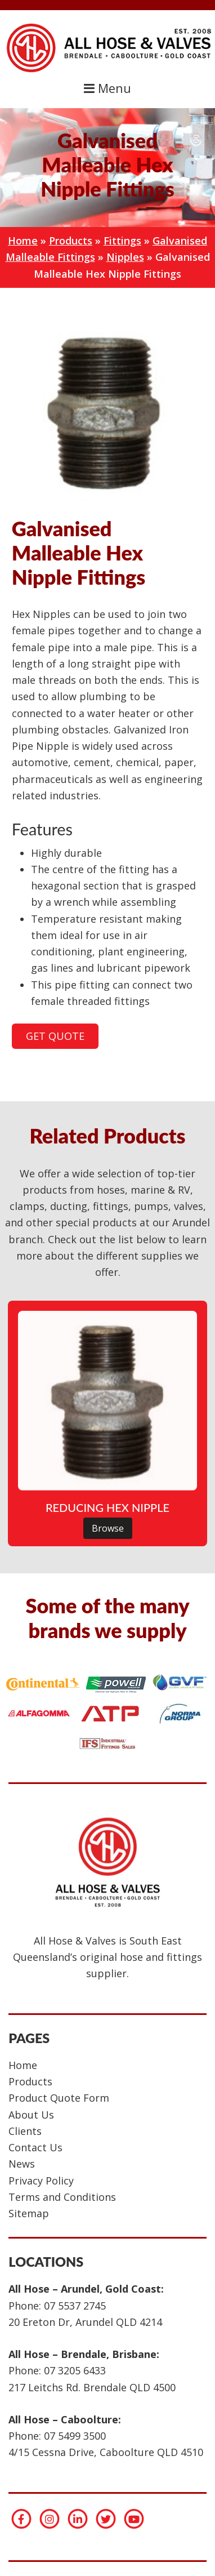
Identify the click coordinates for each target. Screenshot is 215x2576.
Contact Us (35, 2147)
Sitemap (28, 2213)
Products (70, 240)
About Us (31, 2114)
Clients (25, 2131)
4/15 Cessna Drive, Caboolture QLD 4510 (105, 2452)
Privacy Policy (41, 2180)
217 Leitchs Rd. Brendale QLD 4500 (92, 2387)
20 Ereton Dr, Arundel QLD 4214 (85, 2322)
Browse (108, 1528)
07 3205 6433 (75, 2370)
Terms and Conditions (62, 2197)
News (21, 2163)
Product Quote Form (58, 2098)
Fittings (122, 240)
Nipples (125, 257)
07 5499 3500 (75, 2435)
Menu (107, 88)
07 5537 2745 (75, 2305)
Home (23, 240)
